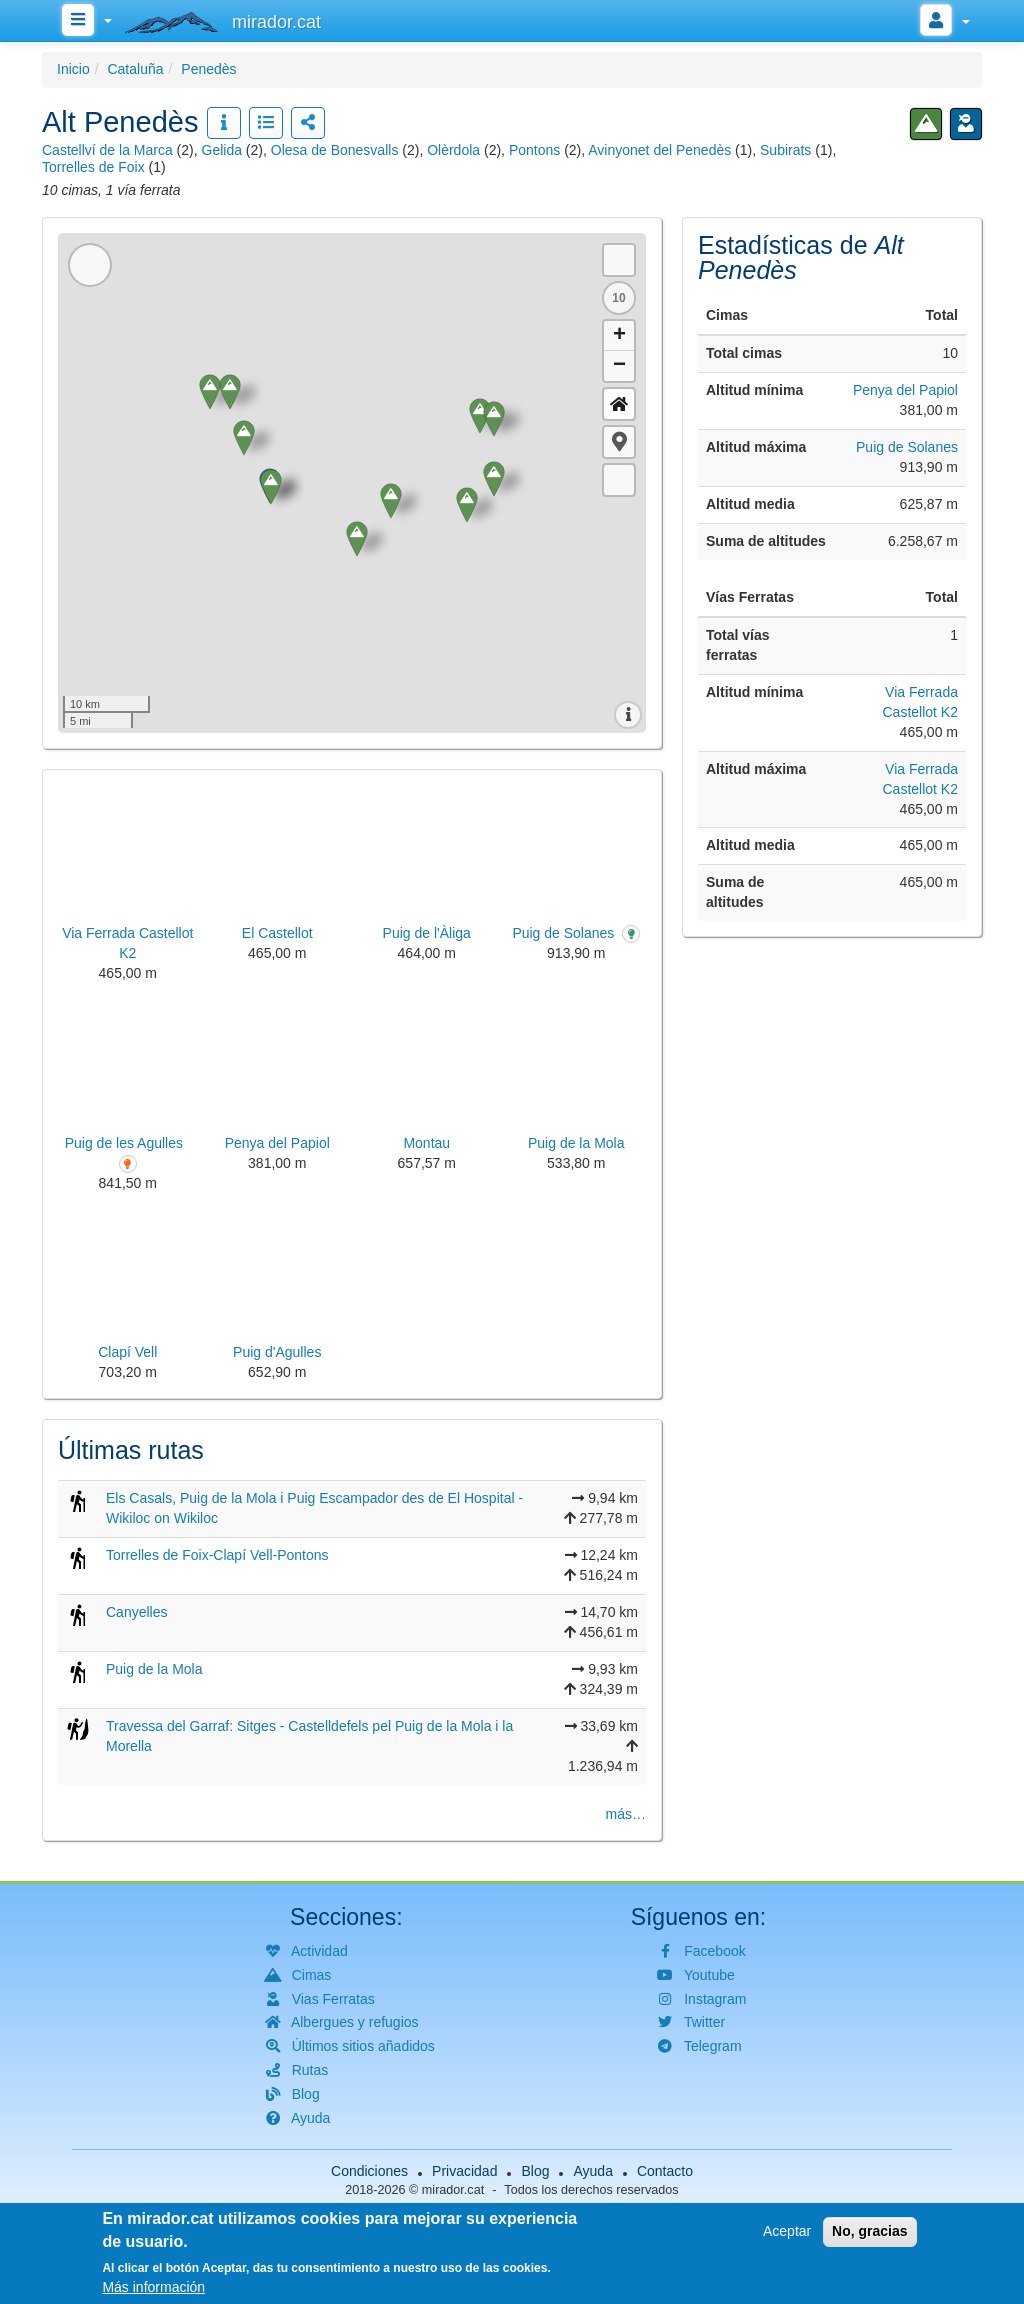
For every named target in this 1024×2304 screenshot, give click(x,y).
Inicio (73, 69)
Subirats (785, 150)
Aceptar (787, 2231)
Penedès (208, 69)
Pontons (534, 150)
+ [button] (619, 336)
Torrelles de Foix (93, 167)
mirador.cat (453, 2190)
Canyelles (136, 1612)
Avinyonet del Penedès (659, 150)
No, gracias (869, 2231)
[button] (619, 442)
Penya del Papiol (905, 390)
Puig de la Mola (154, 1669)
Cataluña (135, 69)
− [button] (619, 366)
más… (626, 1814)
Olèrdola (453, 150)
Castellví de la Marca (107, 150)
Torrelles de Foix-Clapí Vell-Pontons (217, 1555)
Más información (153, 2287)
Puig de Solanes (907, 447)
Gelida (222, 150)
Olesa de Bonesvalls (335, 150)
